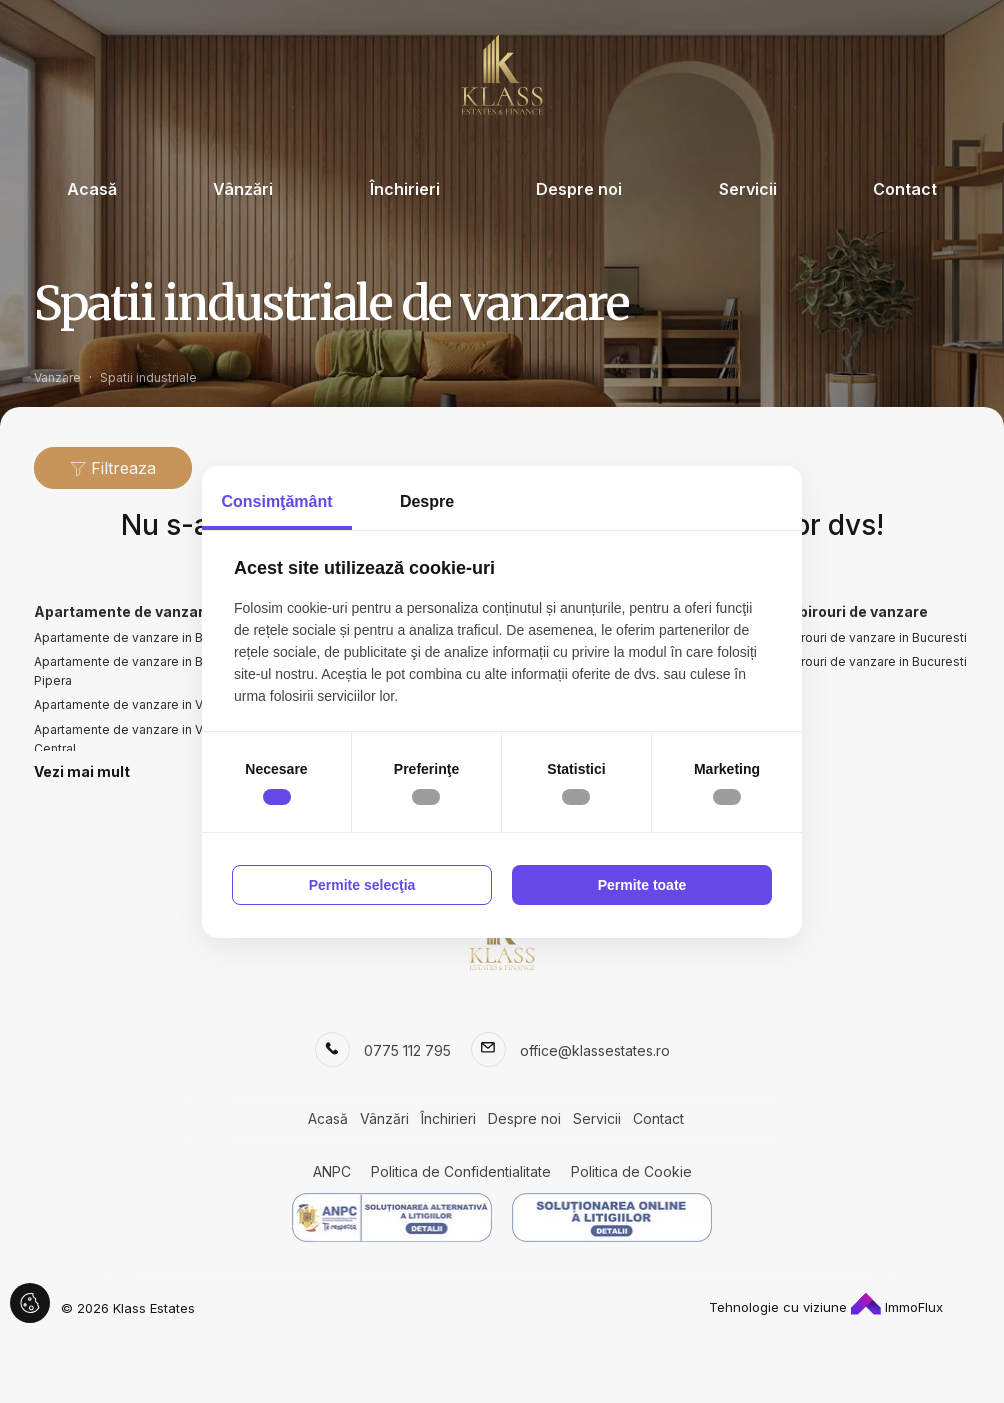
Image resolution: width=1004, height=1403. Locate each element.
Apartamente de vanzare (123, 611)
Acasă (92, 189)
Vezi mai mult (82, 771)
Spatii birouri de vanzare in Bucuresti (860, 637)
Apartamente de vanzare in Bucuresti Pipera (142, 671)
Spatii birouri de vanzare (841, 611)
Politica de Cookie (631, 1171)
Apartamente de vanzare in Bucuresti (142, 637)
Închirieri (405, 189)
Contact (905, 189)
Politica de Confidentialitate (461, 1171)
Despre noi (579, 189)
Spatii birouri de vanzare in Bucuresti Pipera (860, 671)
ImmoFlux (897, 1307)
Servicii (748, 189)
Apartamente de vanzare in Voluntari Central (139, 739)
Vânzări (243, 189)
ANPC (332, 1171)
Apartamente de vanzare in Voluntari (139, 704)
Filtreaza (113, 468)
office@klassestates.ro (595, 1050)
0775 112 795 (407, 1050)
